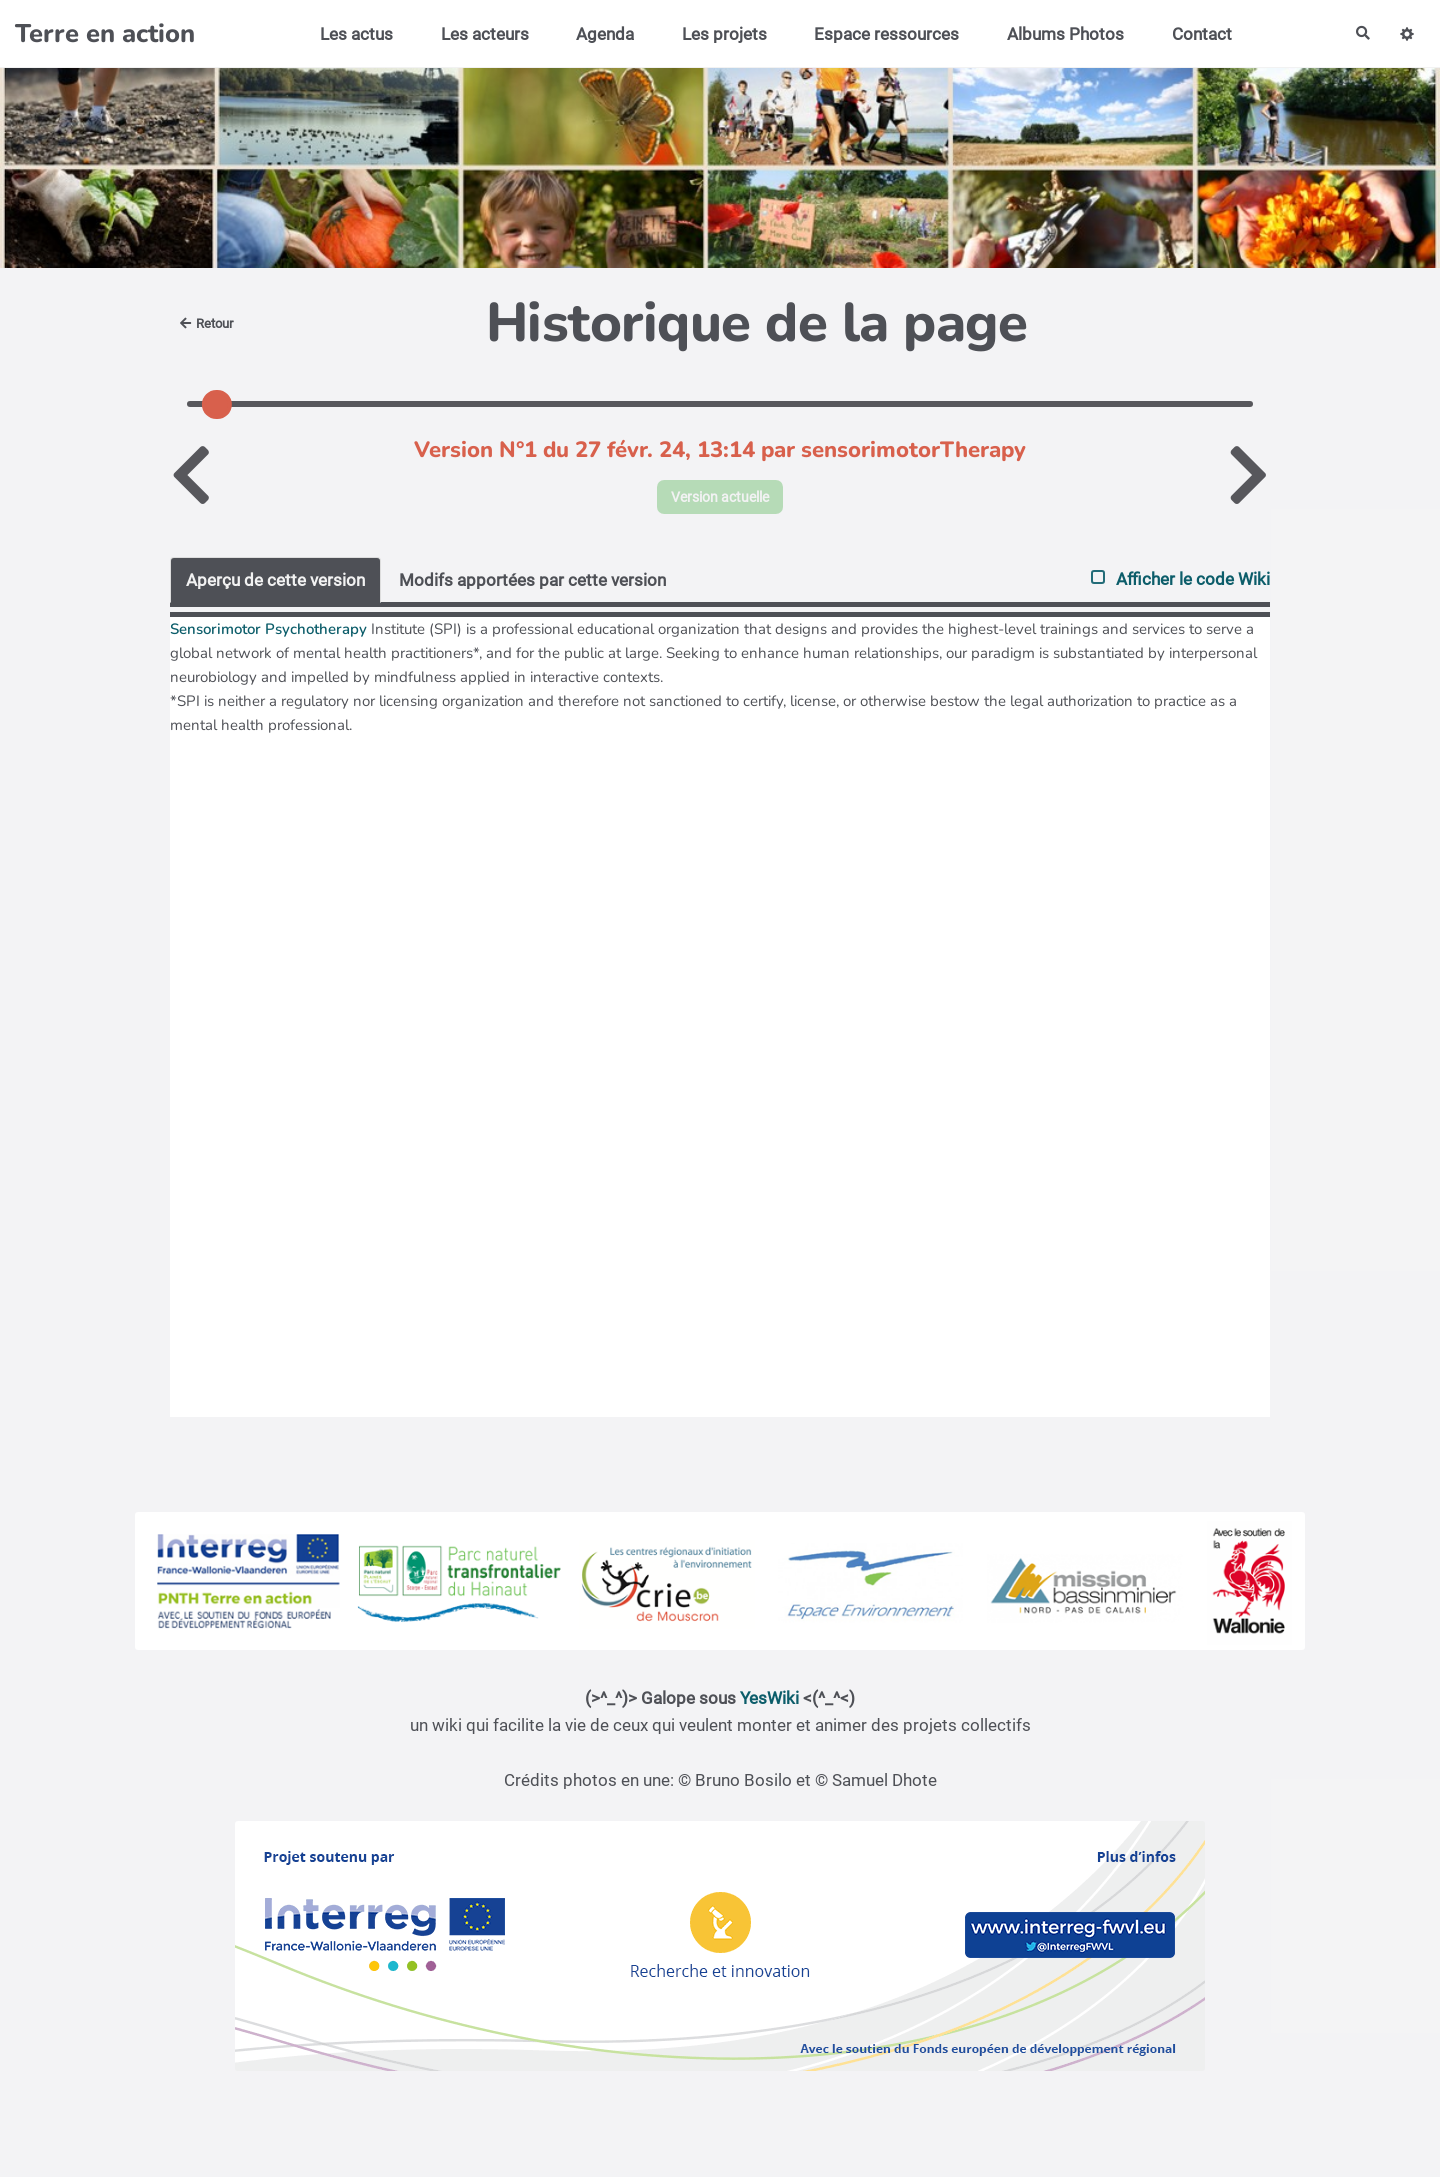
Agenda (597, 34)
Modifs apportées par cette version (532, 586)
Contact (1194, 34)
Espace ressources (879, 34)
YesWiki (769, 1705)
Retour (211, 323)
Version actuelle (720, 500)
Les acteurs (477, 34)
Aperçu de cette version (275, 586)
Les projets (716, 34)
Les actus (348, 34)
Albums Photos (1057, 34)
